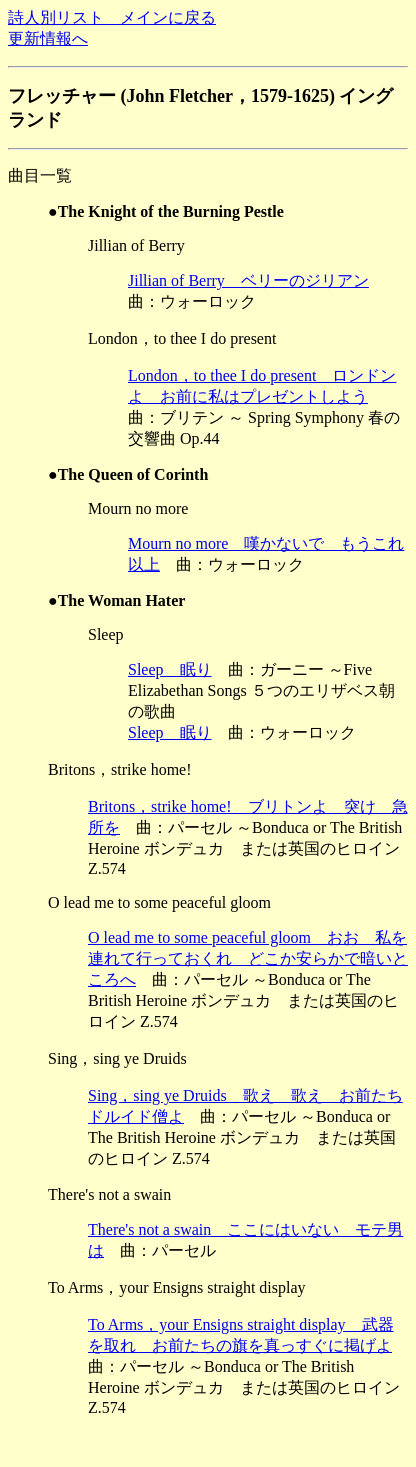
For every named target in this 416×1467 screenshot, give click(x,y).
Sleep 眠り (170, 669)
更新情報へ (48, 38)
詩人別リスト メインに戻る (112, 17)
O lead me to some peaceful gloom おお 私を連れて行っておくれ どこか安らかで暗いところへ (248, 958)
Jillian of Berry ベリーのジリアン (248, 280)
